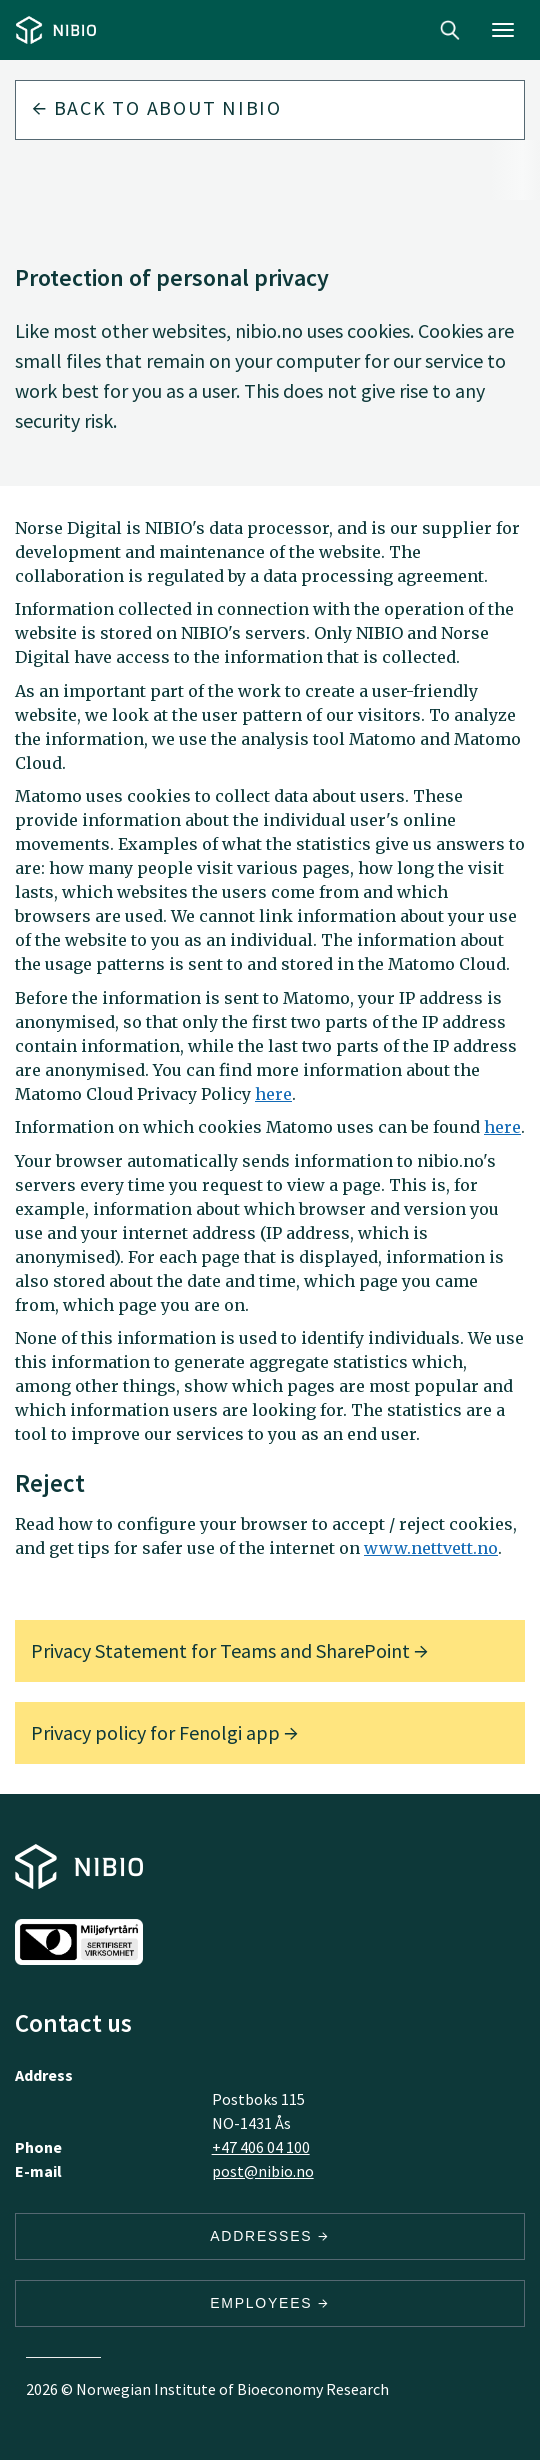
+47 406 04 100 (261, 2147)
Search (450, 30)
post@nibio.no (263, 2171)
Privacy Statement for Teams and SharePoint (229, 1650)
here (273, 1094)
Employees (270, 2303)
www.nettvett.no (431, 1548)
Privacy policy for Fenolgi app (164, 1732)
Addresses (270, 2236)
